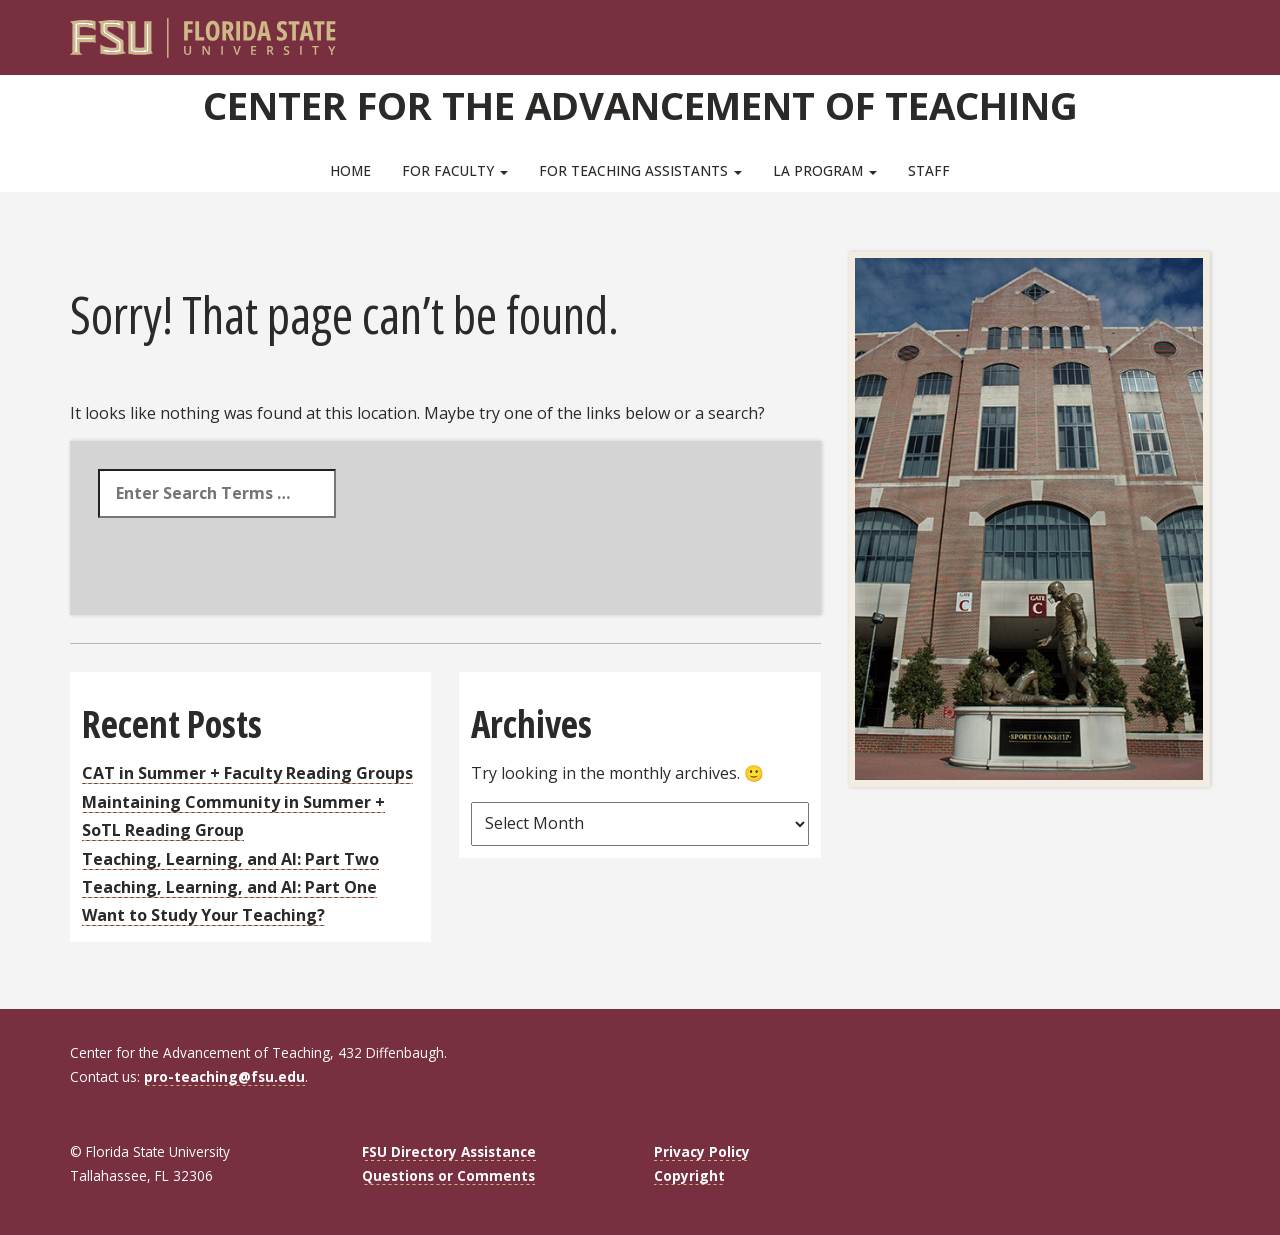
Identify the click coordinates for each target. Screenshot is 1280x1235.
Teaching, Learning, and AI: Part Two (230, 859)
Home (350, 170)
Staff (929, 170)
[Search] (1181, 30)
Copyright (689, 1175)
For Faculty (455, 170)
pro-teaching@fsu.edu (224, 1076)
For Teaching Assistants (640, 170)
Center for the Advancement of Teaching (640, 105)
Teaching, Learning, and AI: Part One (229, 887)
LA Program (825, 170)
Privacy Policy (702, 1151)
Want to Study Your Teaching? (203, 915)
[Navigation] (1208, 30)
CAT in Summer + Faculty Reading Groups (247, 773)
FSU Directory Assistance (449, 1151)
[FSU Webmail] (1153, 30)
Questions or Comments (448, 1175)
